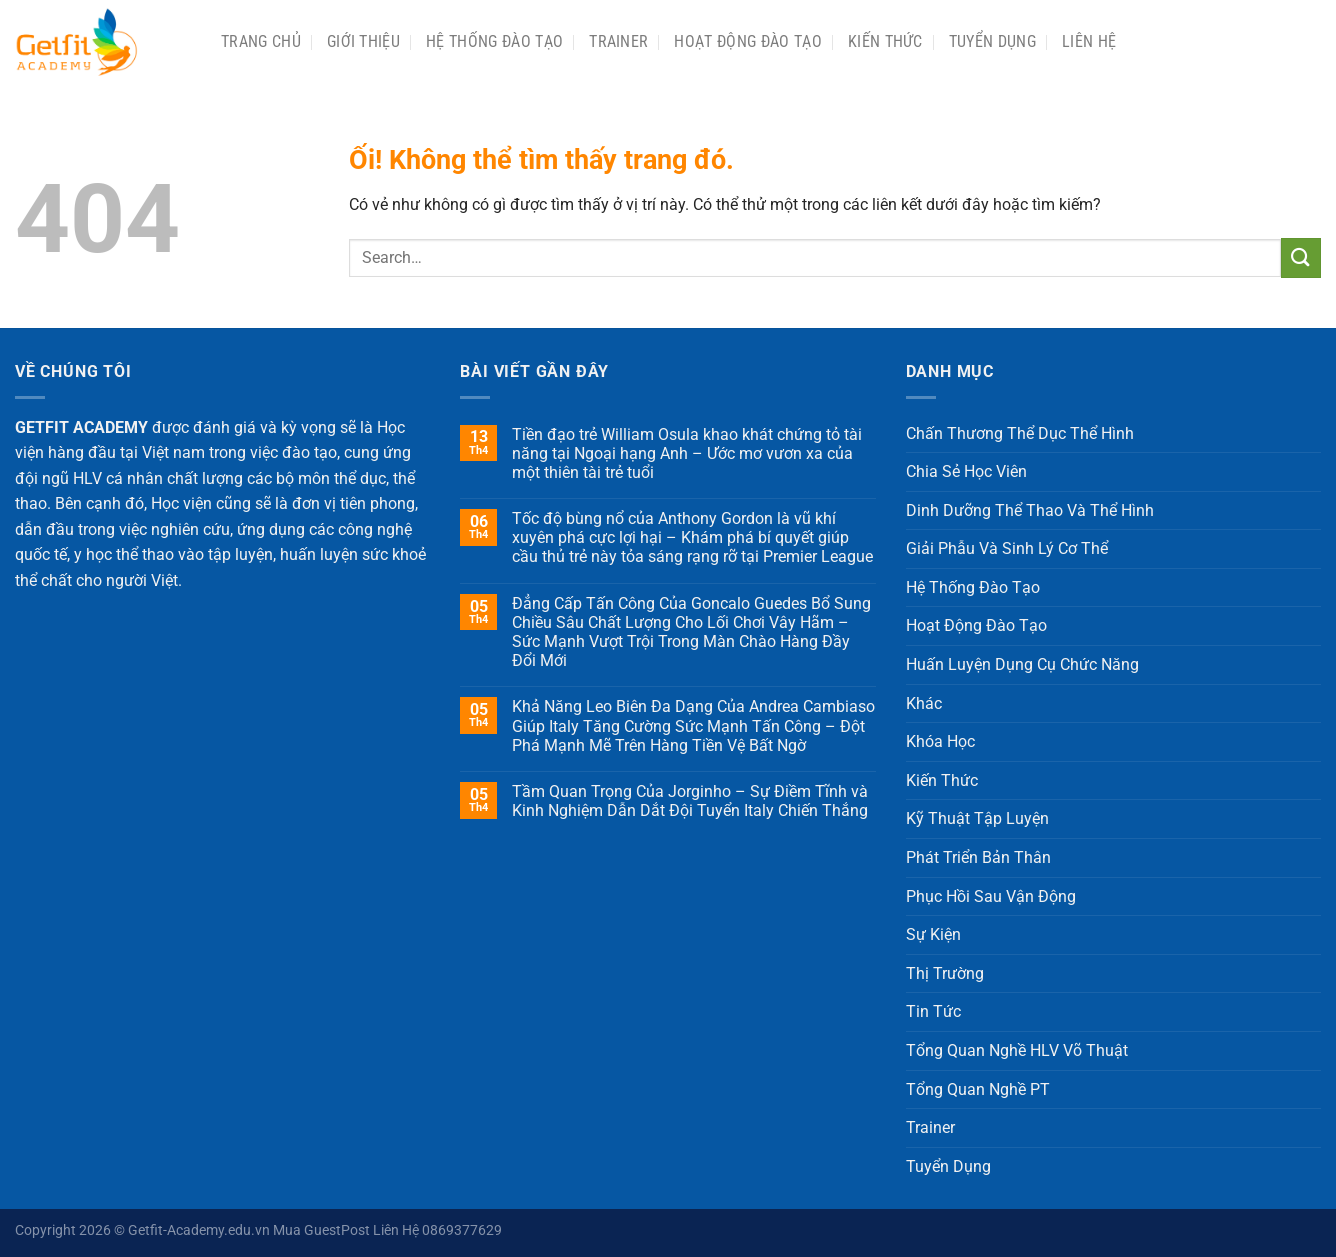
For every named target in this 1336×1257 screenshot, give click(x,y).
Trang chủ (261, 41)
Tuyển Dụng (992, 41)
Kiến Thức (885, 41)
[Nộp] (1301, 257)
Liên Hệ (1089, 41)
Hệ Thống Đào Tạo (494, 41)
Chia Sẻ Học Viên (966, 471)
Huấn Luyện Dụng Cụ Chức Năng (1022, 664)
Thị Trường (945, 973)
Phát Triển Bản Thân (978, 857)
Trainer (618, 41)
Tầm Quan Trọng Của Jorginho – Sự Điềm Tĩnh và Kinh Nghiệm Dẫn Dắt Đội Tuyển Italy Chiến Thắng (690, 801)
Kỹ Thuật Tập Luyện (977, 818)
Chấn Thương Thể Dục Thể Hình (1020, 433)
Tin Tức (933, 1011)
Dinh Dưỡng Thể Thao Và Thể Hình (1030, 510)
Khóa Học (940, 741)
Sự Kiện (933, 934)
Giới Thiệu (363, 41)
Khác (924, 703)
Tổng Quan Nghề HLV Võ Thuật (1017, 1050)
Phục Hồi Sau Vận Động (991, 896)
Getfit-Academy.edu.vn (199, 1230)
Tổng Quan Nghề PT (978, 1089)
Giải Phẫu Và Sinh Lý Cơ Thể (1007, 548)
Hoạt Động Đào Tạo (747, 41)
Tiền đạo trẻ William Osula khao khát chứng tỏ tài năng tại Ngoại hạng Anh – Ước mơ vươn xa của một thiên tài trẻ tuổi (687, 453)
